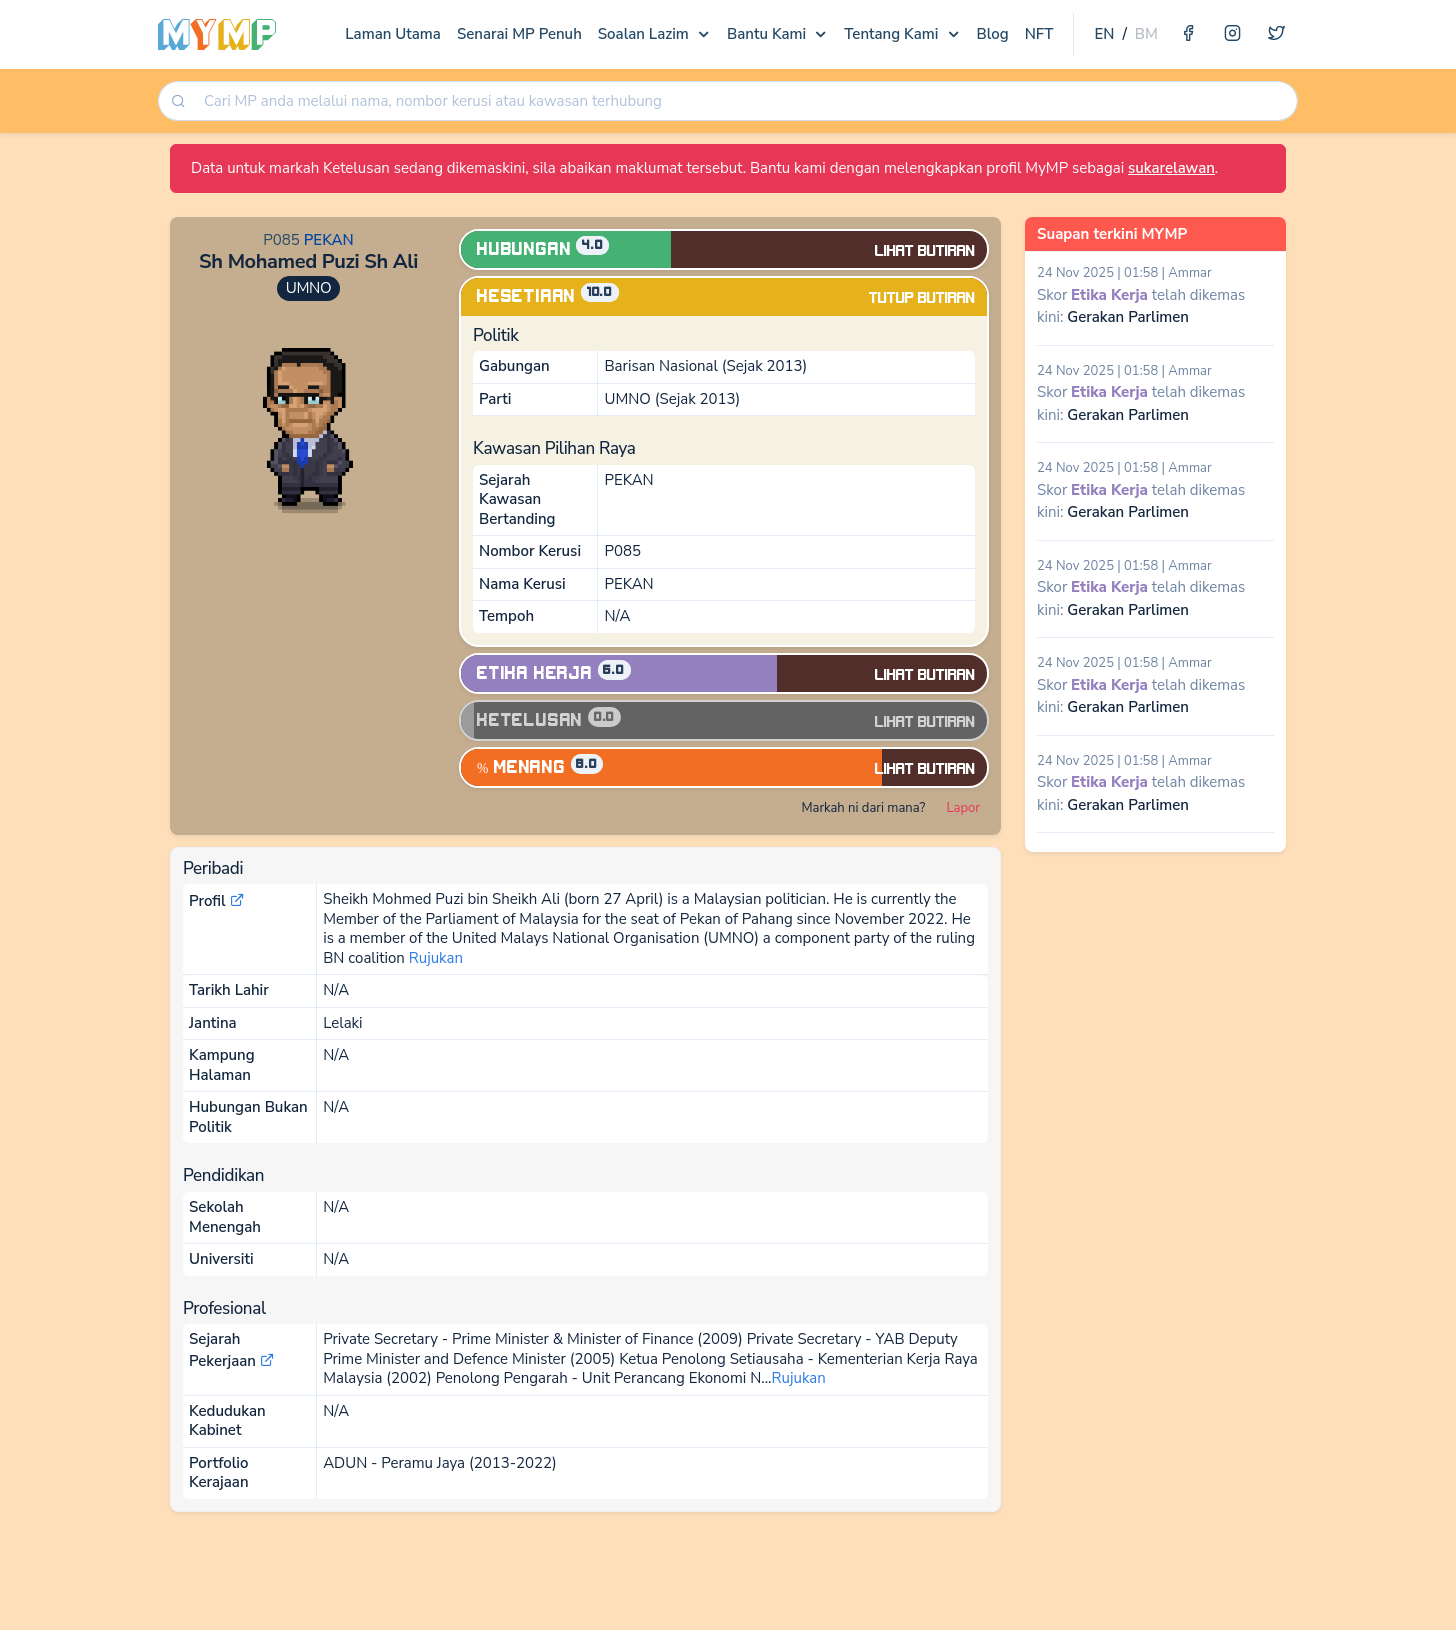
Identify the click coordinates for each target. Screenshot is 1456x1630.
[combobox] (743, 101)
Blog (993, 34)
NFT (1039, 34)
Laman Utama (393, 34)
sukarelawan (1171, 168)
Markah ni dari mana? (863, 808)
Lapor (963, 808)
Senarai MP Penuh (519, 34)
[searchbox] (745, 101)
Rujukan (436, 958)
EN (1104, 34)
